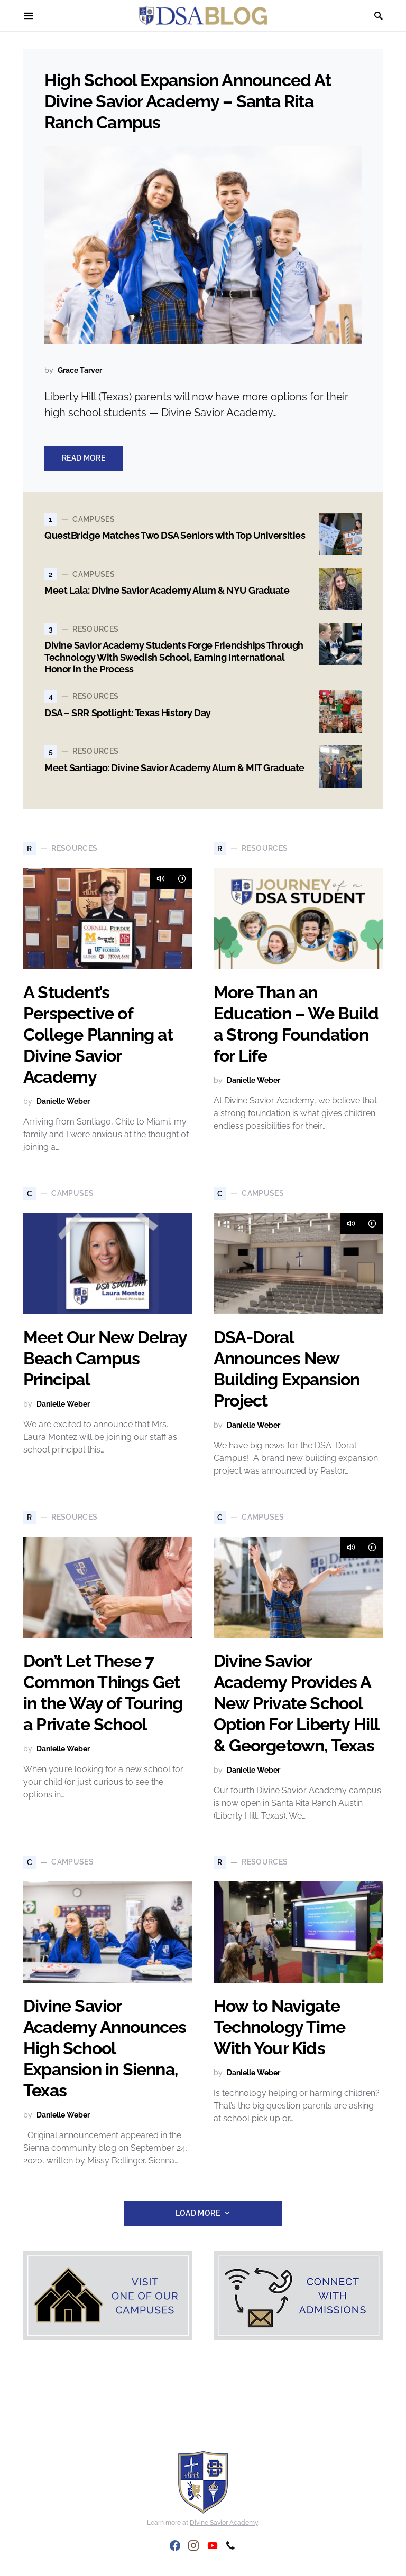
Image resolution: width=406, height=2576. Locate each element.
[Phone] (230, 2545)
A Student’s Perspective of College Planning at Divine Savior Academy (98, 1034)
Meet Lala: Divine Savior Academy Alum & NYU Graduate (167, 590)
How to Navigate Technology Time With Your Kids (279, 2027)
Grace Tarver (80, 370)
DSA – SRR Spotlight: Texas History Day (127, 712)
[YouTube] (212, 2545)
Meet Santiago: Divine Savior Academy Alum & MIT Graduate (174, 767)
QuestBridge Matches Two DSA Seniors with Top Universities (174, 535)
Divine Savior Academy (224, 2522)
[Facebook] (175, 2545)
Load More (198, 2213)
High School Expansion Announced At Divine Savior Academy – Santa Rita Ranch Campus (187, 101)
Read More (83, 458)
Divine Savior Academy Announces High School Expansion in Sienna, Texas (104, 2048)
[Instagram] (193, 2545)
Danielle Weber (63, 1101)
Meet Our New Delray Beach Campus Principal (105, 1358)
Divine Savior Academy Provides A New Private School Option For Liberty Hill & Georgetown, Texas (296, 1703)
